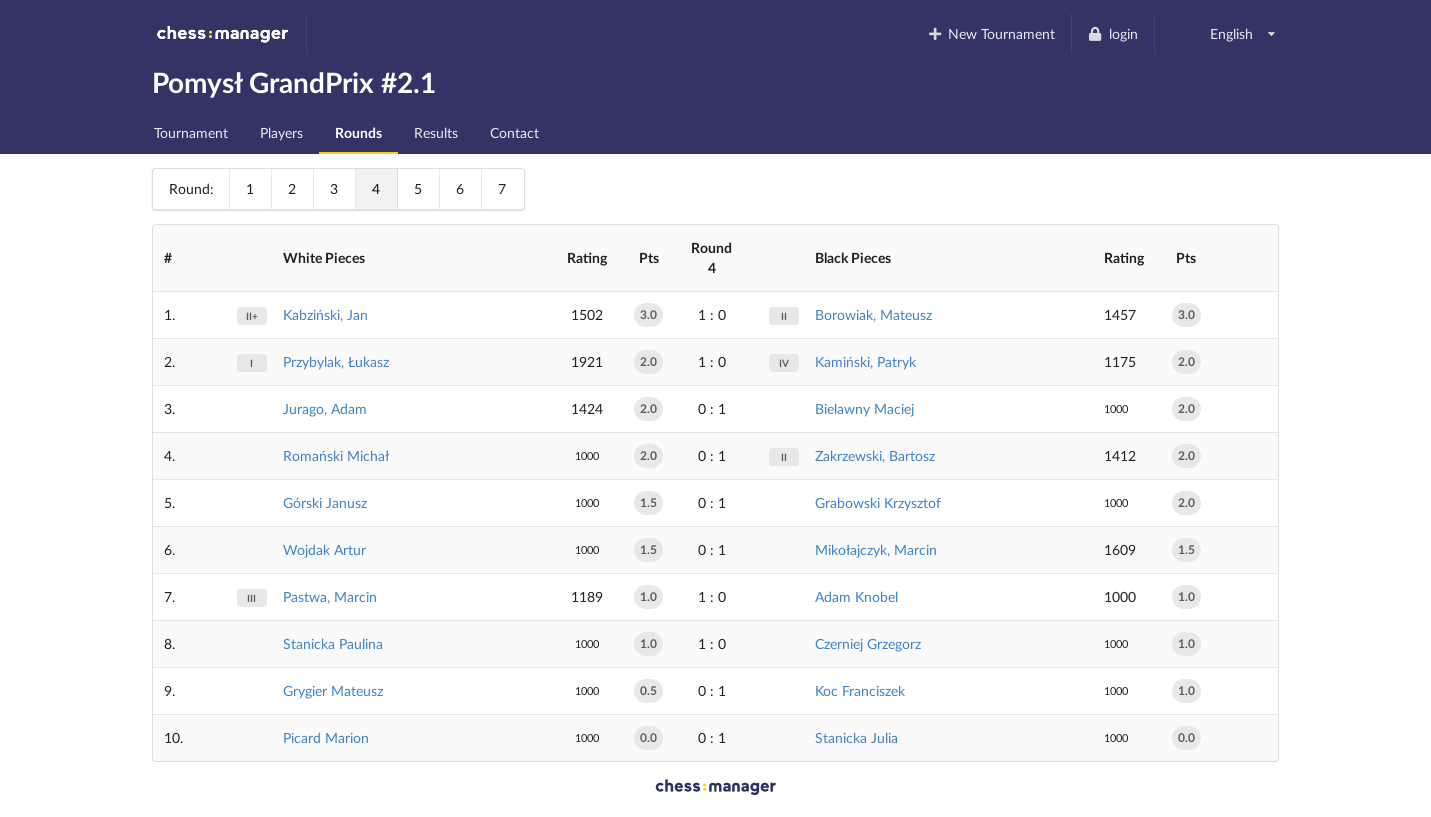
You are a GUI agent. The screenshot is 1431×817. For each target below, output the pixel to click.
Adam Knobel (856, 596)
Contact (514, 132)
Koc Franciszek (860, 690)
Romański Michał (336, 455)
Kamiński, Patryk (865, 361)
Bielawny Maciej (864, 408)
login (1112, 33)
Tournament (191, 132)
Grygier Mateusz (333, 690)
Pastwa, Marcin (330, 596)
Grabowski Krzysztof (878, 502)
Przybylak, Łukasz (336, 361)
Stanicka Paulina (333, 643)
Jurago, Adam (325, 408)
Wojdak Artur (324, 549)
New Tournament (990, 33)
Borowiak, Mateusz (873, 314)
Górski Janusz (325, 502)
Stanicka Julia (856, 737)
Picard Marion (326, 737)
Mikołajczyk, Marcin (876, 549)
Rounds (358, 132)
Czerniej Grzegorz (868, 643)
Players (281, 132)
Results (436, 132)
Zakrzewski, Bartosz (875, 455)
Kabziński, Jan (325, 314)
